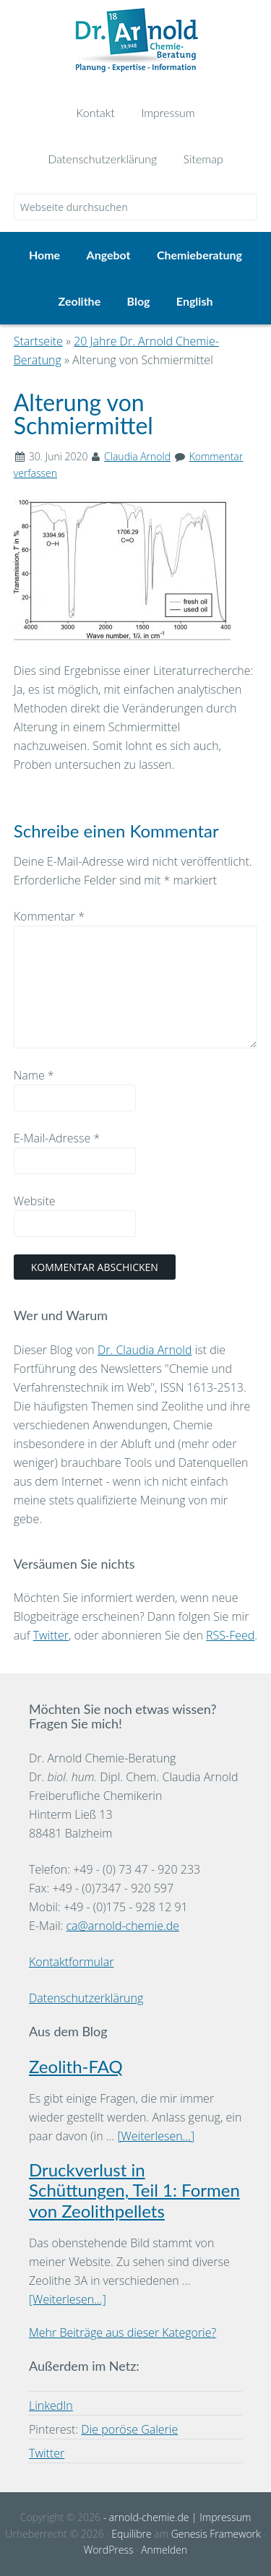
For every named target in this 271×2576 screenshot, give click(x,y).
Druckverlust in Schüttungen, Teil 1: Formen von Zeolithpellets (134, 2190)
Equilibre (131, 2534)
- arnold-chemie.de (144, 2517)
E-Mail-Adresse (57, 1138)
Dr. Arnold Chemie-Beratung (136, 45)
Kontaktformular (71, 1962)
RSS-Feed (230, 1635)
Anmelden (164, 2549)
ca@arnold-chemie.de (122, 1926)
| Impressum (220, 2517)
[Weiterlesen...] (155, 2136)
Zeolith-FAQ (76, 2066)
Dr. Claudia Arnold (145, 1350)
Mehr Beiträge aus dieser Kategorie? (122, 2332)
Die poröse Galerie (129, 2429)
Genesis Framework (216, 2534)
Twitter (51, 1635)
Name (34, 1075)
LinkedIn (51, 2405)
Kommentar (49, 916)
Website (35, 1201)
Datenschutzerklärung (86, 1998)
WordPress (109, 2549)
